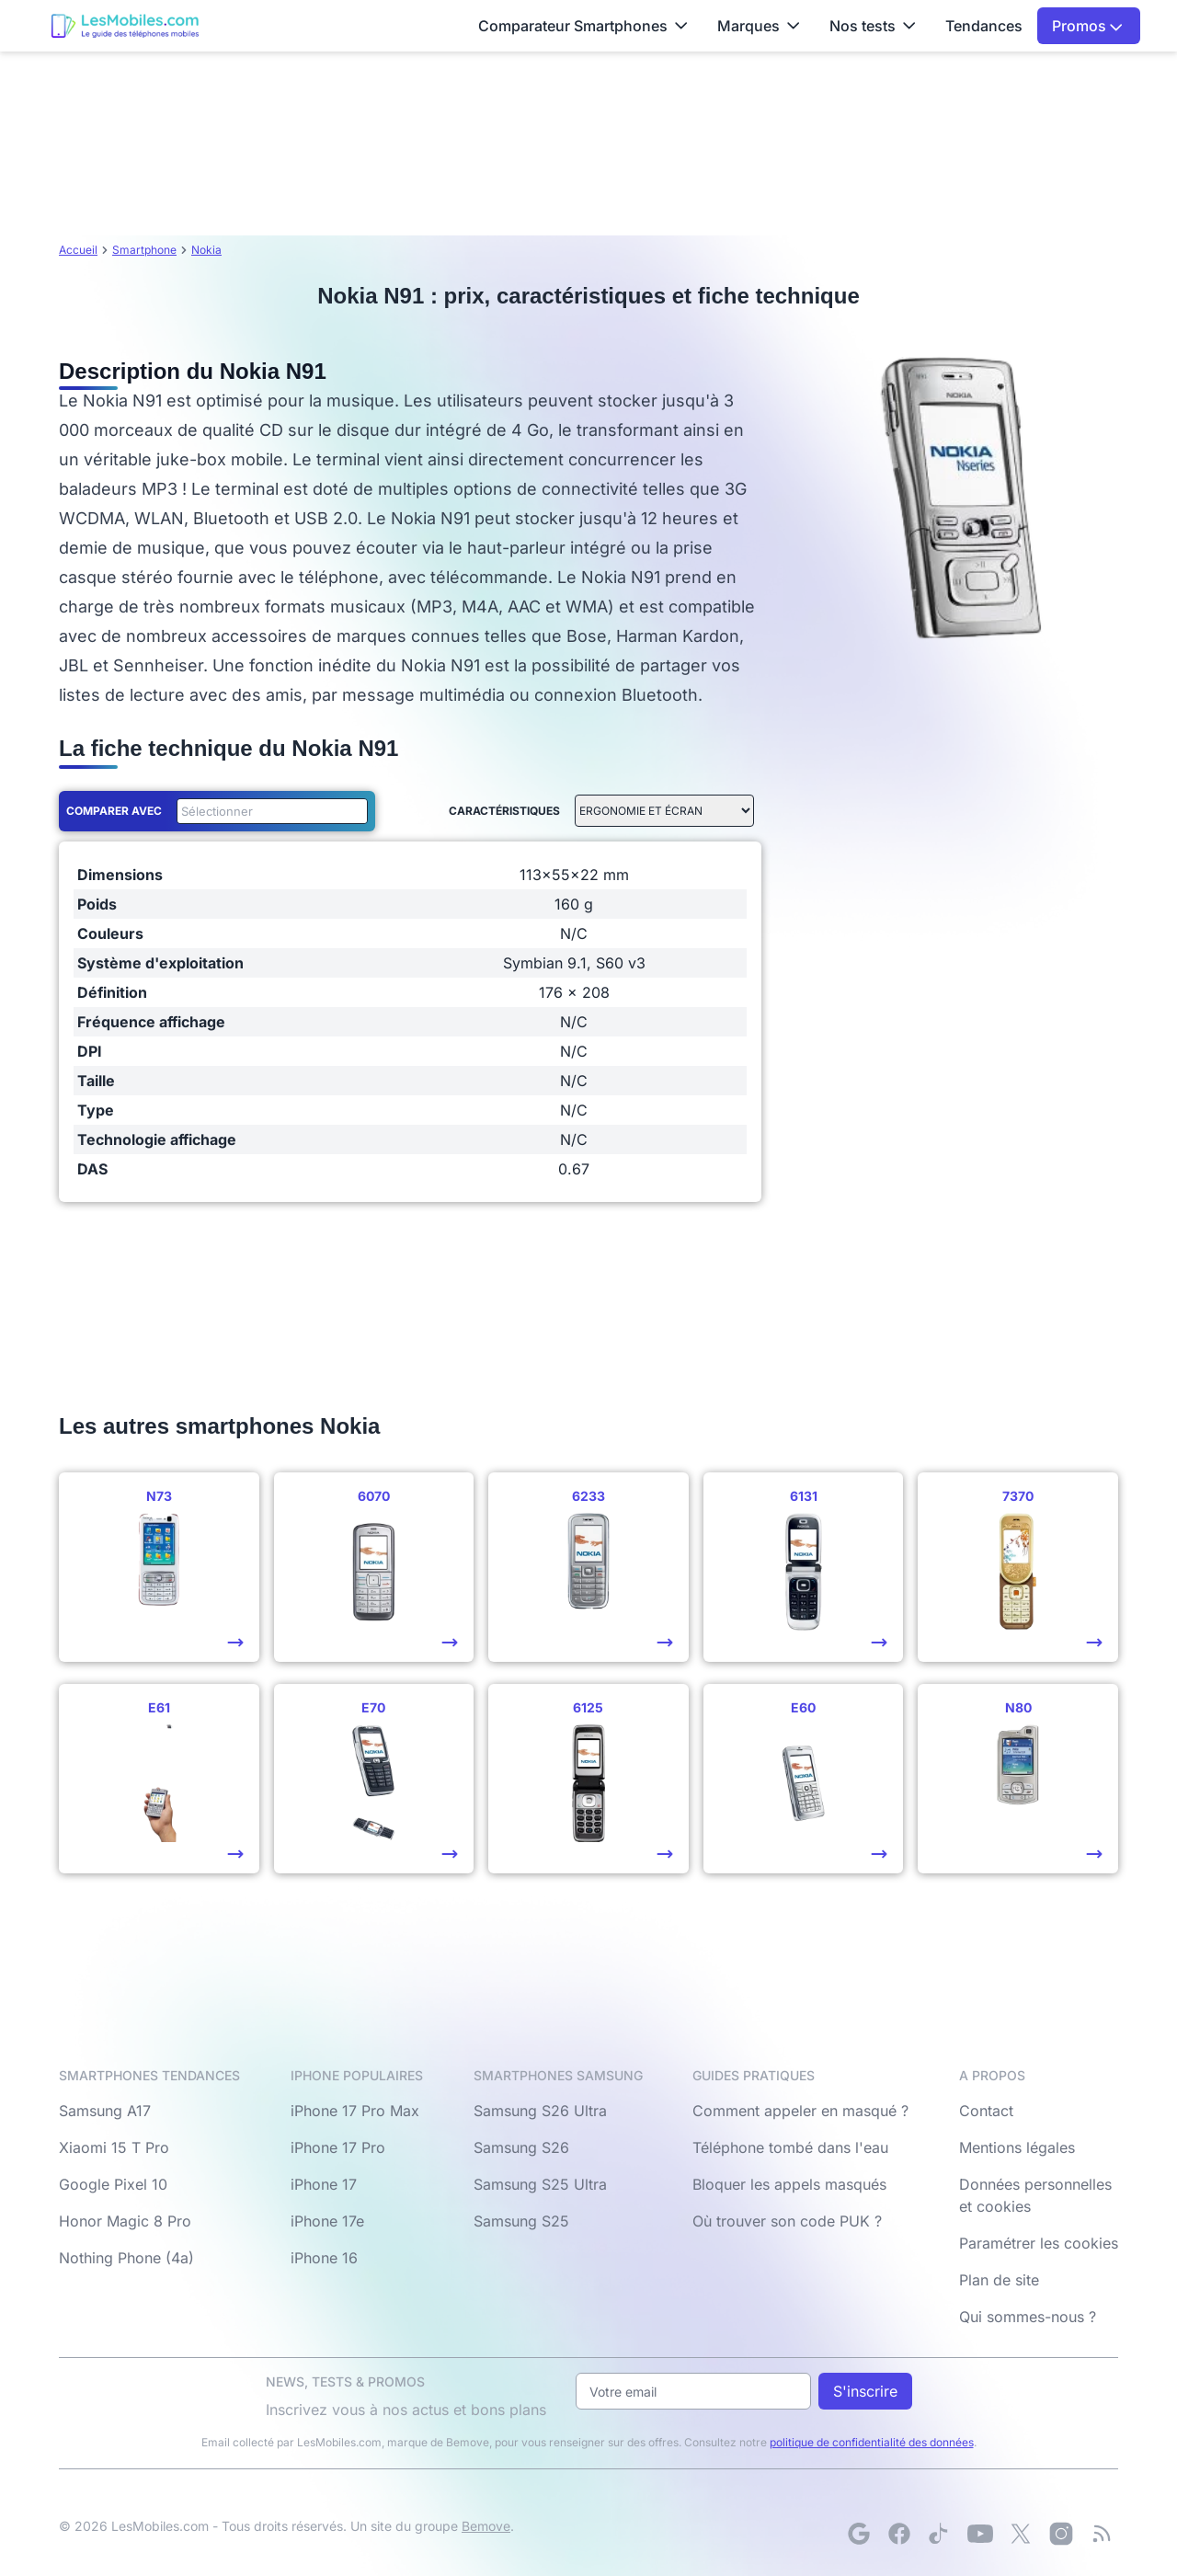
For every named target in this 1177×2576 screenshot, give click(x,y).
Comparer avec (114, 811)
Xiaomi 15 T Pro (114, 2147)
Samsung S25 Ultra (540, 2184)
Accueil (78, 250)
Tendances (984, 26)
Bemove (486, 2526)
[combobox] (268, 811)
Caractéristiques (504, 811)
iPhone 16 (324, 2258)
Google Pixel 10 (113, 2184)
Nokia (206, 250)
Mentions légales (1017, 2147)
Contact (986, 2110)
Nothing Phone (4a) (126, 2258)
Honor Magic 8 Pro (125, 2221)
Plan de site (999, 2280)
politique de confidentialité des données (872, 2442)
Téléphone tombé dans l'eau (790, 2147)
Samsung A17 (105, 2110)
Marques (758, 26)
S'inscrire (865, 2391)
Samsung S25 (521, 2221)
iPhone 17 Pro (338, 2147)
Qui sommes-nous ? (1027, 2316)
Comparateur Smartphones (583, 26)
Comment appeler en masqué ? (800, 2110)
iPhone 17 (324, 2184)
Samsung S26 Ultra (540, 2110)
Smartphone (144, 250)
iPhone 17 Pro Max (355, 2110)
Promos (1087, 26)
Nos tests (872, 26)
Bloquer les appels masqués (789, 2184)
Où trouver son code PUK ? (787, 2221)
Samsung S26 (521, 2147)
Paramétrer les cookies (1038, 2243)
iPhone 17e (327, 2221)
